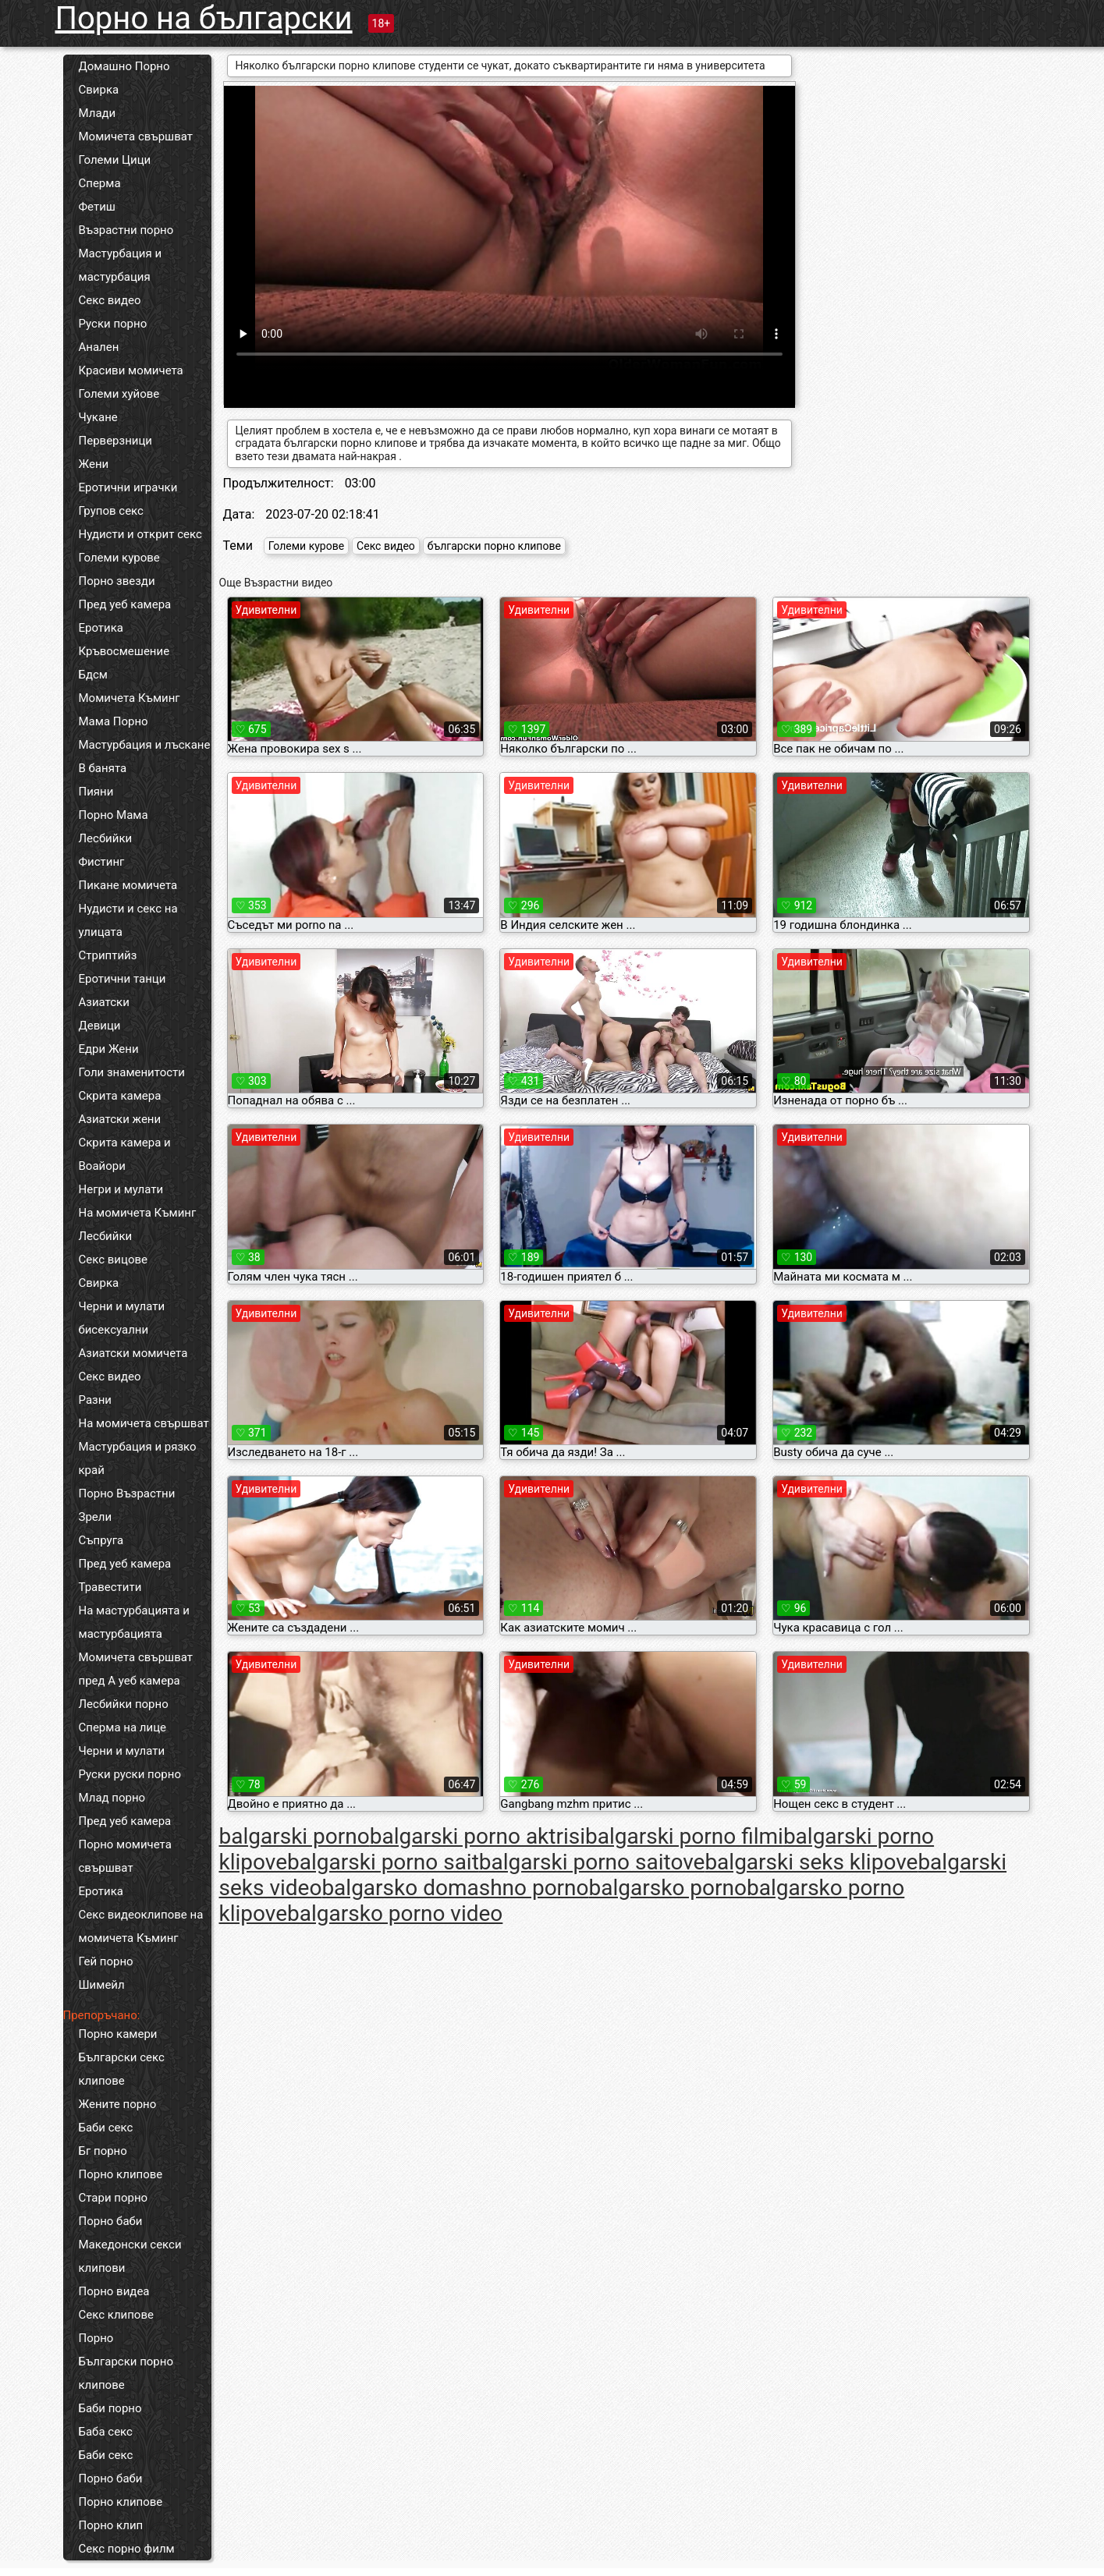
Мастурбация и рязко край (138, 1458)
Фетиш (97, 207)
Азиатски (104, 1002)
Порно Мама (113, 815)
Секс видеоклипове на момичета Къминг (141, 1926)
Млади (97, 113)
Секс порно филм (127, 2549)
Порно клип (111, 2525)
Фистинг (102, 862)
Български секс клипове (122, 2069)
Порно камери (118, 2034)
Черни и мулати (122, 1306)
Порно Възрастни (127, 1493)
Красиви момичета (131, 370)
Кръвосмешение (124, 651)
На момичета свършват (144, 1423)
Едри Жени (109, 1049)
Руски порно (113, 324)
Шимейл (102, 1985)
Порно (96, 2338)
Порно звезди (117, 581)
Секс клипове (116, 2315)
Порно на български (204, 18)
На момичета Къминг (138, 1213)
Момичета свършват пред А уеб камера (136, 1669)
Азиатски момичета (133, 1353)
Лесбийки (106, 838)
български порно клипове (494, 546)
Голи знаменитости (132, 1072)
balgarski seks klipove (811, 1862)
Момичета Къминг (129, 698)
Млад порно (112, 1798)
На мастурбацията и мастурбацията (134, 1622)
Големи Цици (115, 160)
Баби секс (106, 2128)
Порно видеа (114, 2291)
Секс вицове (113, 1260)
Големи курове (119, 558)
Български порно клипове (126, 2373)
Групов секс (111, 511)
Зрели (95, 1517)
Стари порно (113, 2198)
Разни (95, 1400)
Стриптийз (108, 955)
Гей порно (106, 1961)
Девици (100, 1026)
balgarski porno (294, 1836)
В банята (103, 768)
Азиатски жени (120, 1119)
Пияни (96, 792)
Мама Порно (113, 721)
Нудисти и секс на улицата (128, 920)
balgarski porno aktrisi (477, 1836)
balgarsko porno (668, 1888)
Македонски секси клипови (130, 2256)
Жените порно (118, 2104)
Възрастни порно (126, 230)
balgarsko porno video (394, 1913)
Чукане (98, 417)
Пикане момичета (128, 885)
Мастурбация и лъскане (145, 745)
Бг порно (103, 2151)
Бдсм (93, 675)
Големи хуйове (119, 394)
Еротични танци (122, 979)
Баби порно (110, 2408)
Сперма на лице (123, 1727)
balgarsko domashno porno (454, 1888)
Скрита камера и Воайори (125, 1154)
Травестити (110, 1587)
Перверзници (116, 441)
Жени (94, 464)
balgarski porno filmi (684, 1836)
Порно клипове (121, 2174)
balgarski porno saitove (592, 1862)
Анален (99, 347)
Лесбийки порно (124, 1704)
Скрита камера (120, 1096)
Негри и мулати (121, 1189)
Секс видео (110, 300)
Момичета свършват (136, 136)
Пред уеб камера (125, 604)
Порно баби (111, 2221)
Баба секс (106, 2432)
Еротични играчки (128, 487)
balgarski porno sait (383, 1862)
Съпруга (101, 1540)
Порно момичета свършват (125, 1856)
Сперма (100, 183)
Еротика (101, 628)
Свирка (99, 90)
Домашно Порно (124, 66)
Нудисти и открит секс (140, 534)
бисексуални (114, 1330)
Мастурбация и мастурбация (120, 265)
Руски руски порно (130, 1774)
